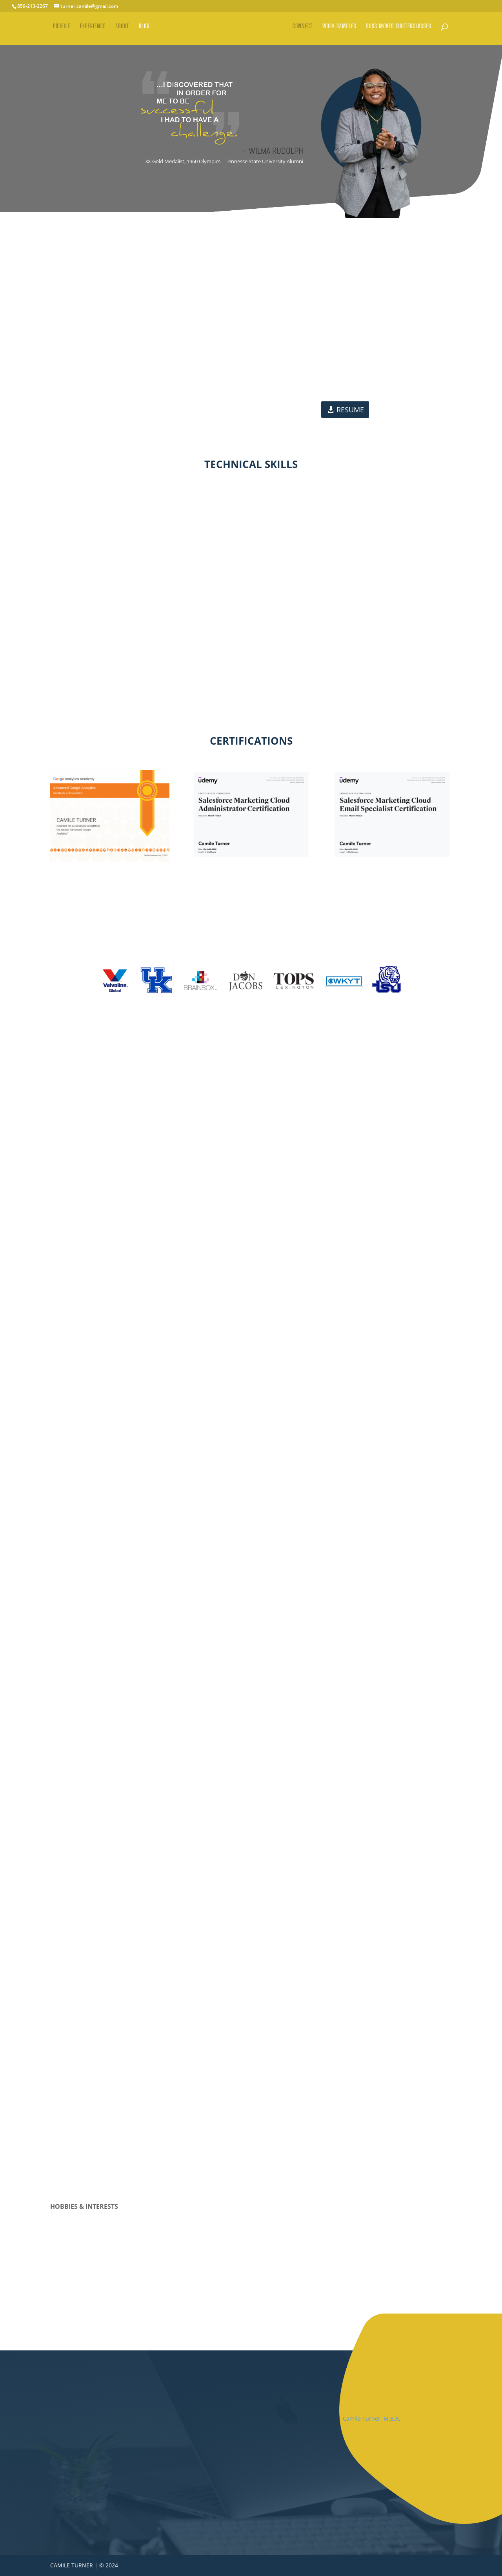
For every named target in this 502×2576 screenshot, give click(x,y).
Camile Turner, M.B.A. (371, 2418)
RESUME (350, 409)
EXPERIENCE (90, 31)
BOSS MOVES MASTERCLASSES (401, 31)
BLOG (141, 31)
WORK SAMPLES (342, 31)
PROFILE (58, 31)
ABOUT (119, 31)
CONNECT (305, 31)
